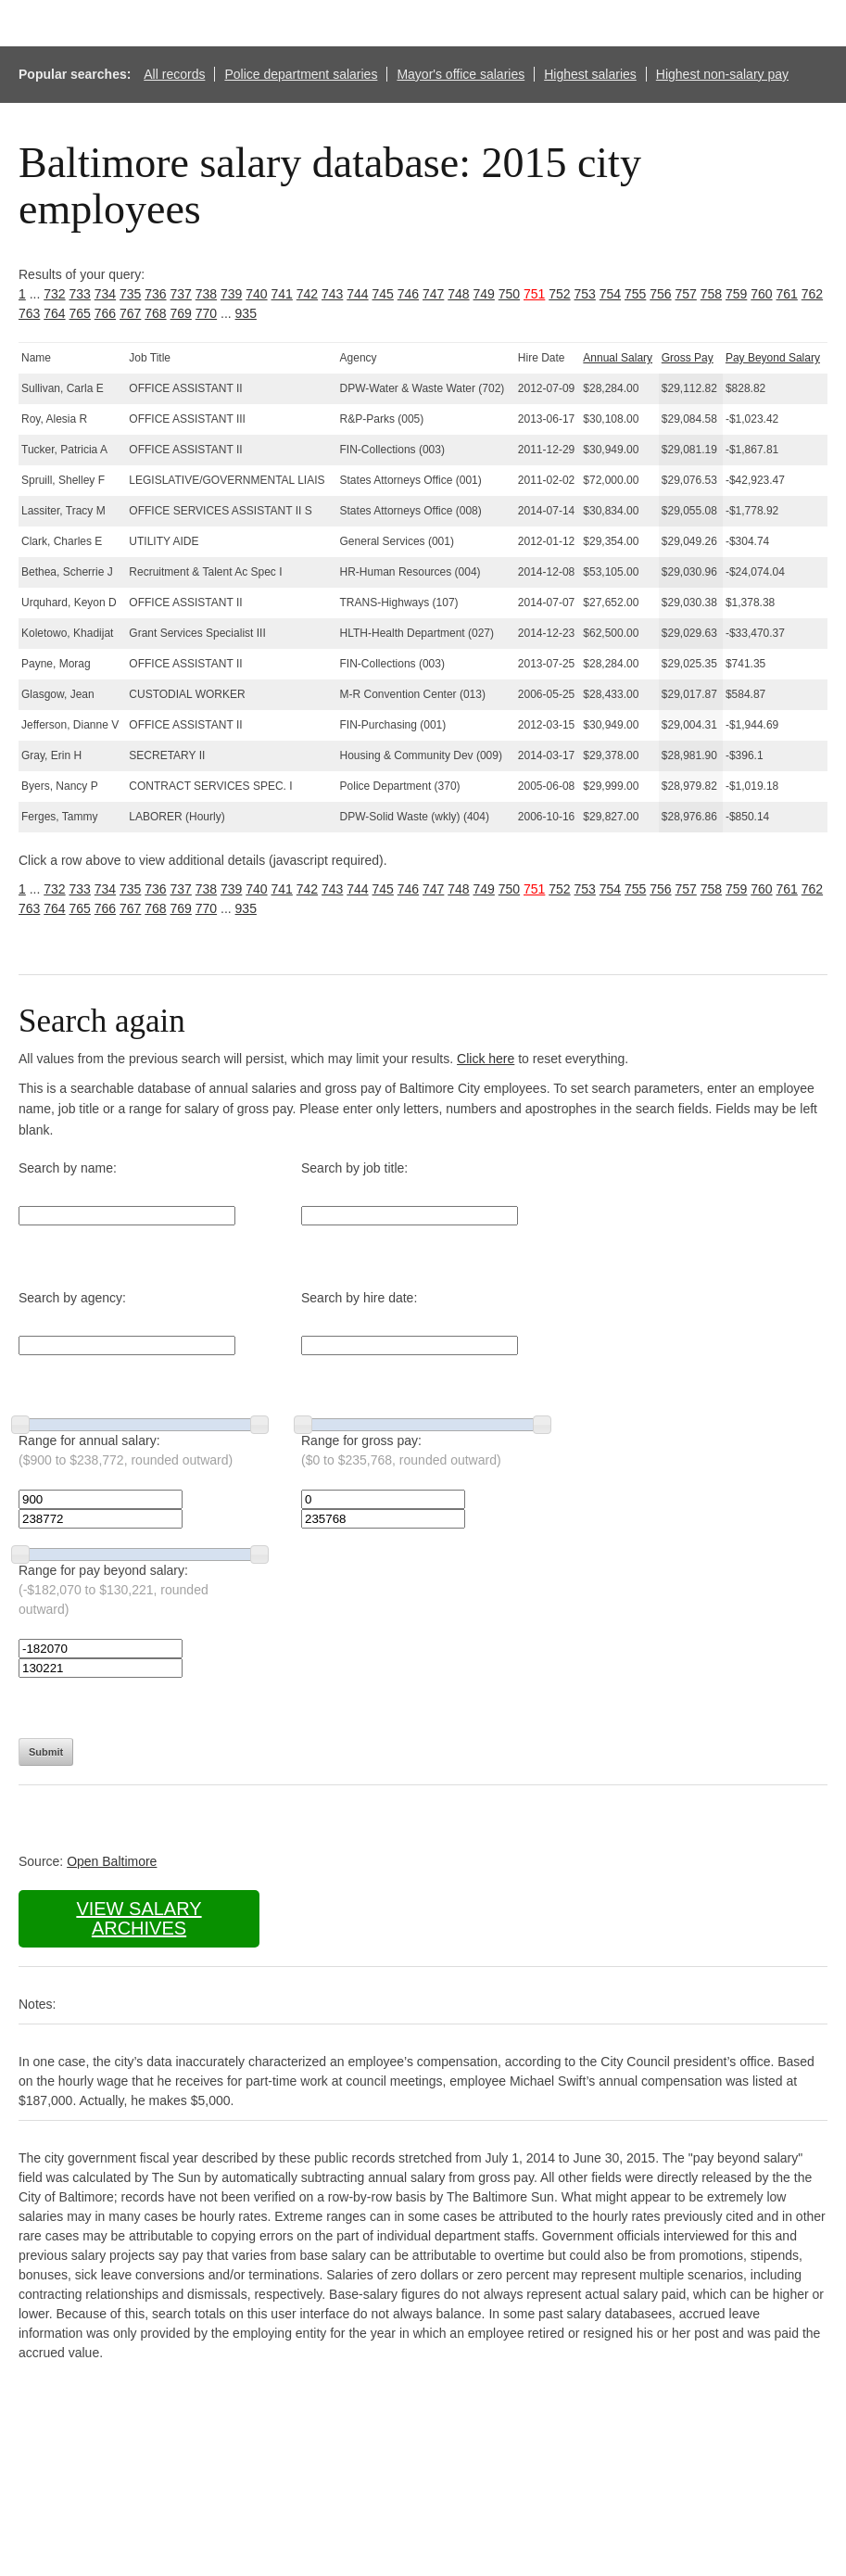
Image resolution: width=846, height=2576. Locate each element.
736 (155, 293)
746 (408, 293)
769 (181, 313)
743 (332, 293)
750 (509, 293)
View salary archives (138, 1918)
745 (383, 293)
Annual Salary (617, 357)
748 (458, 293)
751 (534, 293)
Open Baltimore (112, 1861)
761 (787, 293)
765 (80, 313)
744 (357, 293)
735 (130, 293)
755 (635, 293)
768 (155, 313)
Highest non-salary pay (722, 74)
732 (54, 293)
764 (54, 313)
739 (231, 293)
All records (174, 74)
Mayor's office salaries (460, 74)
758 (711, 293)
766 (105, 313)
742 (307, 293)
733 (80, 293)
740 (256, 293)
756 (660, 293)
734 (105, 293)
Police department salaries (300, 74)
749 (484, 293)
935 (246, 313)
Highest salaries (590, 74)
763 (29, 313)
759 (736, 293)
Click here (485, 1058)
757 (686, 293)
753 (585, 293)
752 (559, 293)
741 (282, 293)
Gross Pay (687, 357)
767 (130, 313)
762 (812, 293)
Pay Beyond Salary (773, 357)
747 (433, 293)
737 (181, 293)
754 (610, 293)
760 (761, 293)
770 (206, 313)
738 (206, 293)
